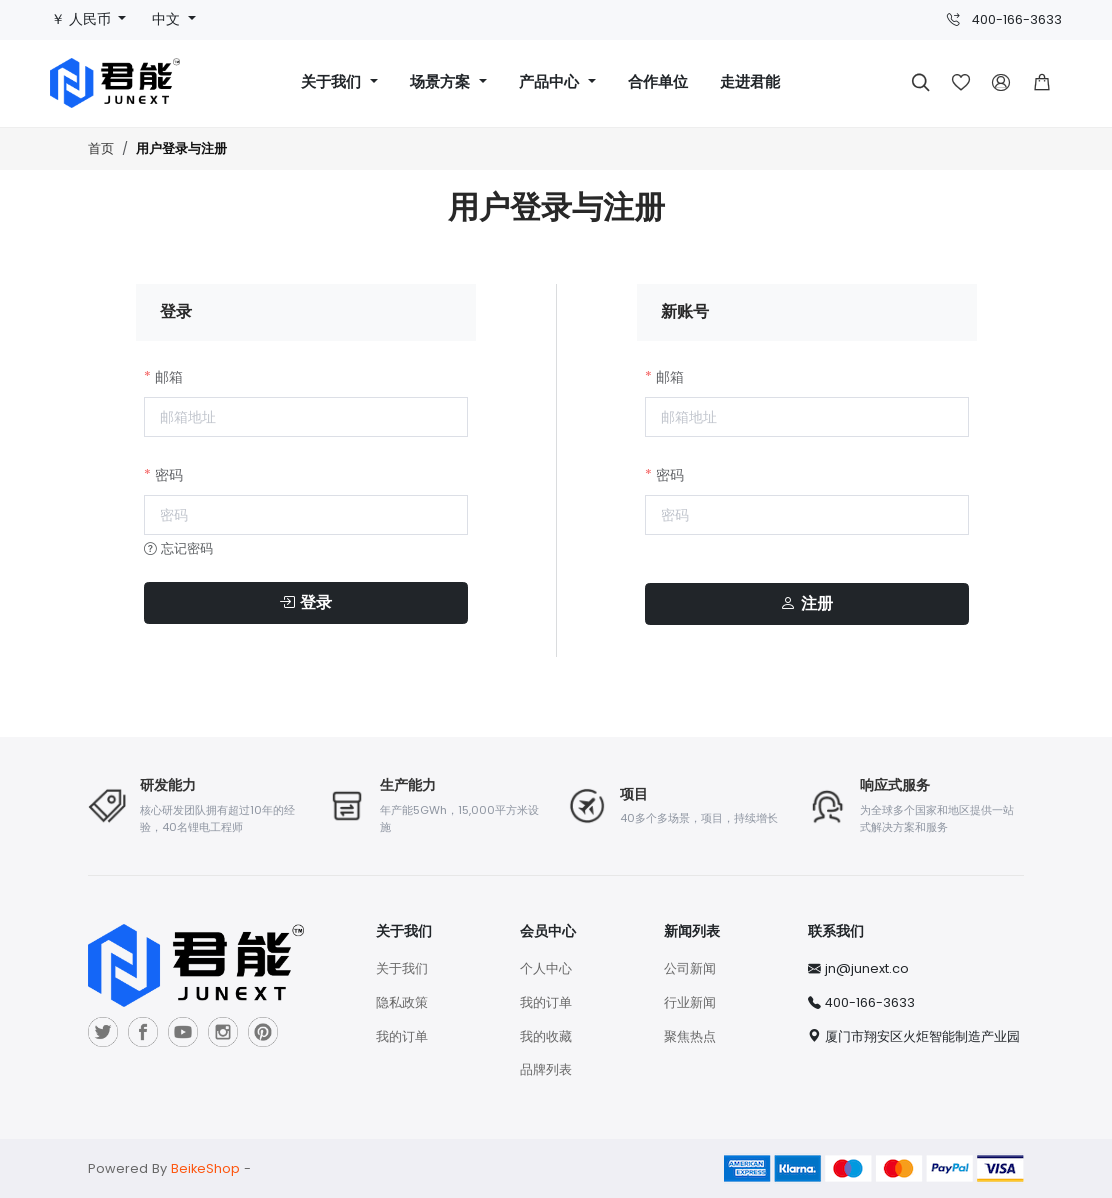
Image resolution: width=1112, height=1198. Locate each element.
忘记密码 (178, 548)
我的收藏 (546, 1036)
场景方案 (442, 82)
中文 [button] (168, 19)
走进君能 (750, 82)
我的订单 (402, 1036)
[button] (1042, 83)
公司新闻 (690, 968)
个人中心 (546, 968)
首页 (101, 148)
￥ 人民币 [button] (83, 19)
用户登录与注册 (181, 149)
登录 (305, 603)
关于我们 (333, 82)
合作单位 (658, 82)
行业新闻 (690, 1002)
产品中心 (551, 82)
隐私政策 (402, 1002)
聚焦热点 (690, 1036)
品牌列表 (546, 1069)
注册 (806, 604)
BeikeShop (205, 1168)
